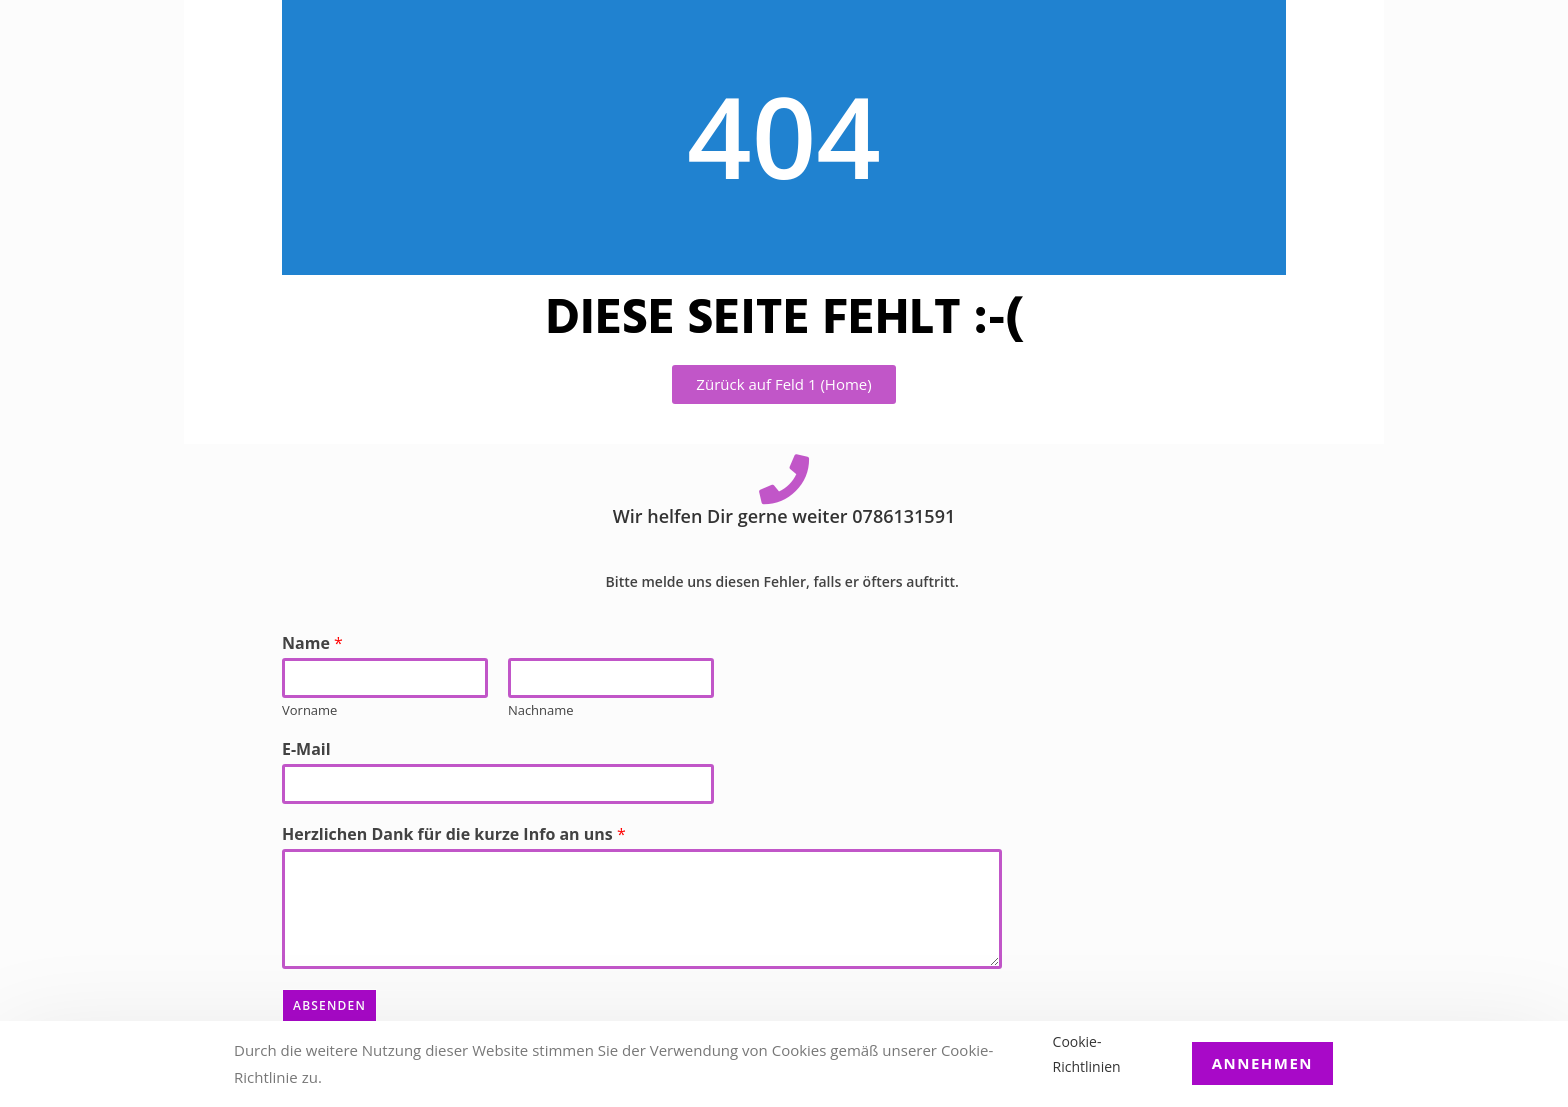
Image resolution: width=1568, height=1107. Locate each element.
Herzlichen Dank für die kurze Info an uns (454, 834)
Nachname (541, 710)
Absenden (329, 1005)
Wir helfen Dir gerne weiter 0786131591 (784, 516)
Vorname (309, 710)
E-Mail (306, 749)
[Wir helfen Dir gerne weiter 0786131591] (784, 479)
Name (312, 643)
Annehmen (1262, 1063)
